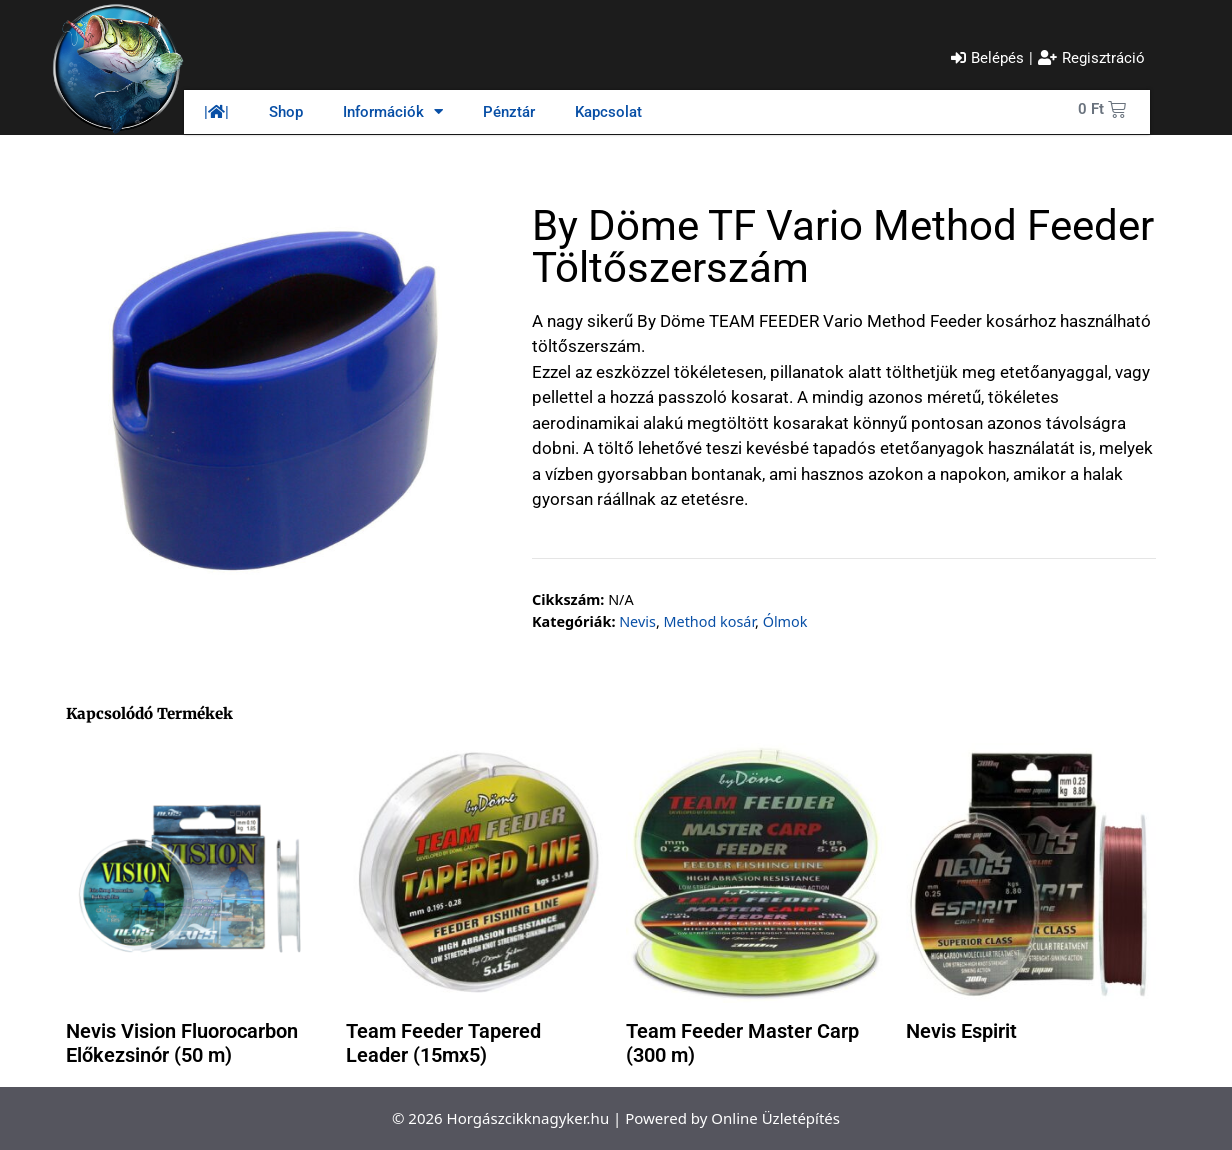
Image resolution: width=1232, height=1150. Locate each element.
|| (216, 112)
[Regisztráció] (1091, 58)
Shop (286, 112)
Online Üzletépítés (775, 1118)
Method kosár (709, 621)
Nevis (637, 621)
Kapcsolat (608, 112)
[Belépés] (987, 58)
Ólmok (785, 621)
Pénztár (509, 112)
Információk (393, 111)
